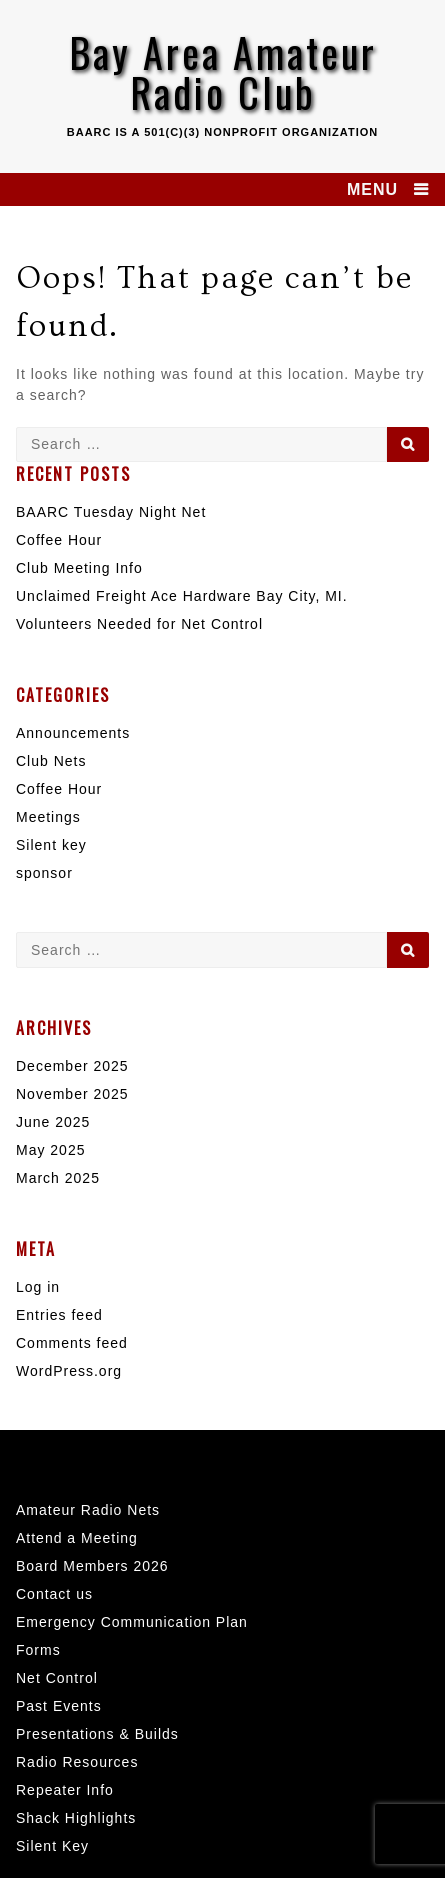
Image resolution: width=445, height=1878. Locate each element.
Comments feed (72, 1343)
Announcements (73, 733)
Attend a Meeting (77, 1538)
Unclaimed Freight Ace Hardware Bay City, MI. (182, 596)
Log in (38, 1287)
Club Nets (51, 761)
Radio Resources (77, 1762)
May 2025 (50, 1150)
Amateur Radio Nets (88, 1510)
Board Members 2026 (92, 1566)
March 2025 (58, 1178)
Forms (38, 1650)
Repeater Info (65, 1790)
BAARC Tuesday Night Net (111, 512)
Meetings (48, 817)
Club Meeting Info (79, 568)
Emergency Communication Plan (132, 1622)
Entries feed (59, 1315)
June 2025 (53, 1122)
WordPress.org (69, 1371)
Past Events (59, 1706)
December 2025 (72, 1066)
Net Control (57, 1678)
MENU (372, 189)
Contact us (54, 1594)
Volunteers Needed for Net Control (139, 624)
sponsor (44, 873)
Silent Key (52, 1846)
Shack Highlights (76, 1818)
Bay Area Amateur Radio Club (223, 72)
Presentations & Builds (97, 1734)
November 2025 (72, 1094)
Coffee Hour (59, 540)
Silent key (51, 845)
